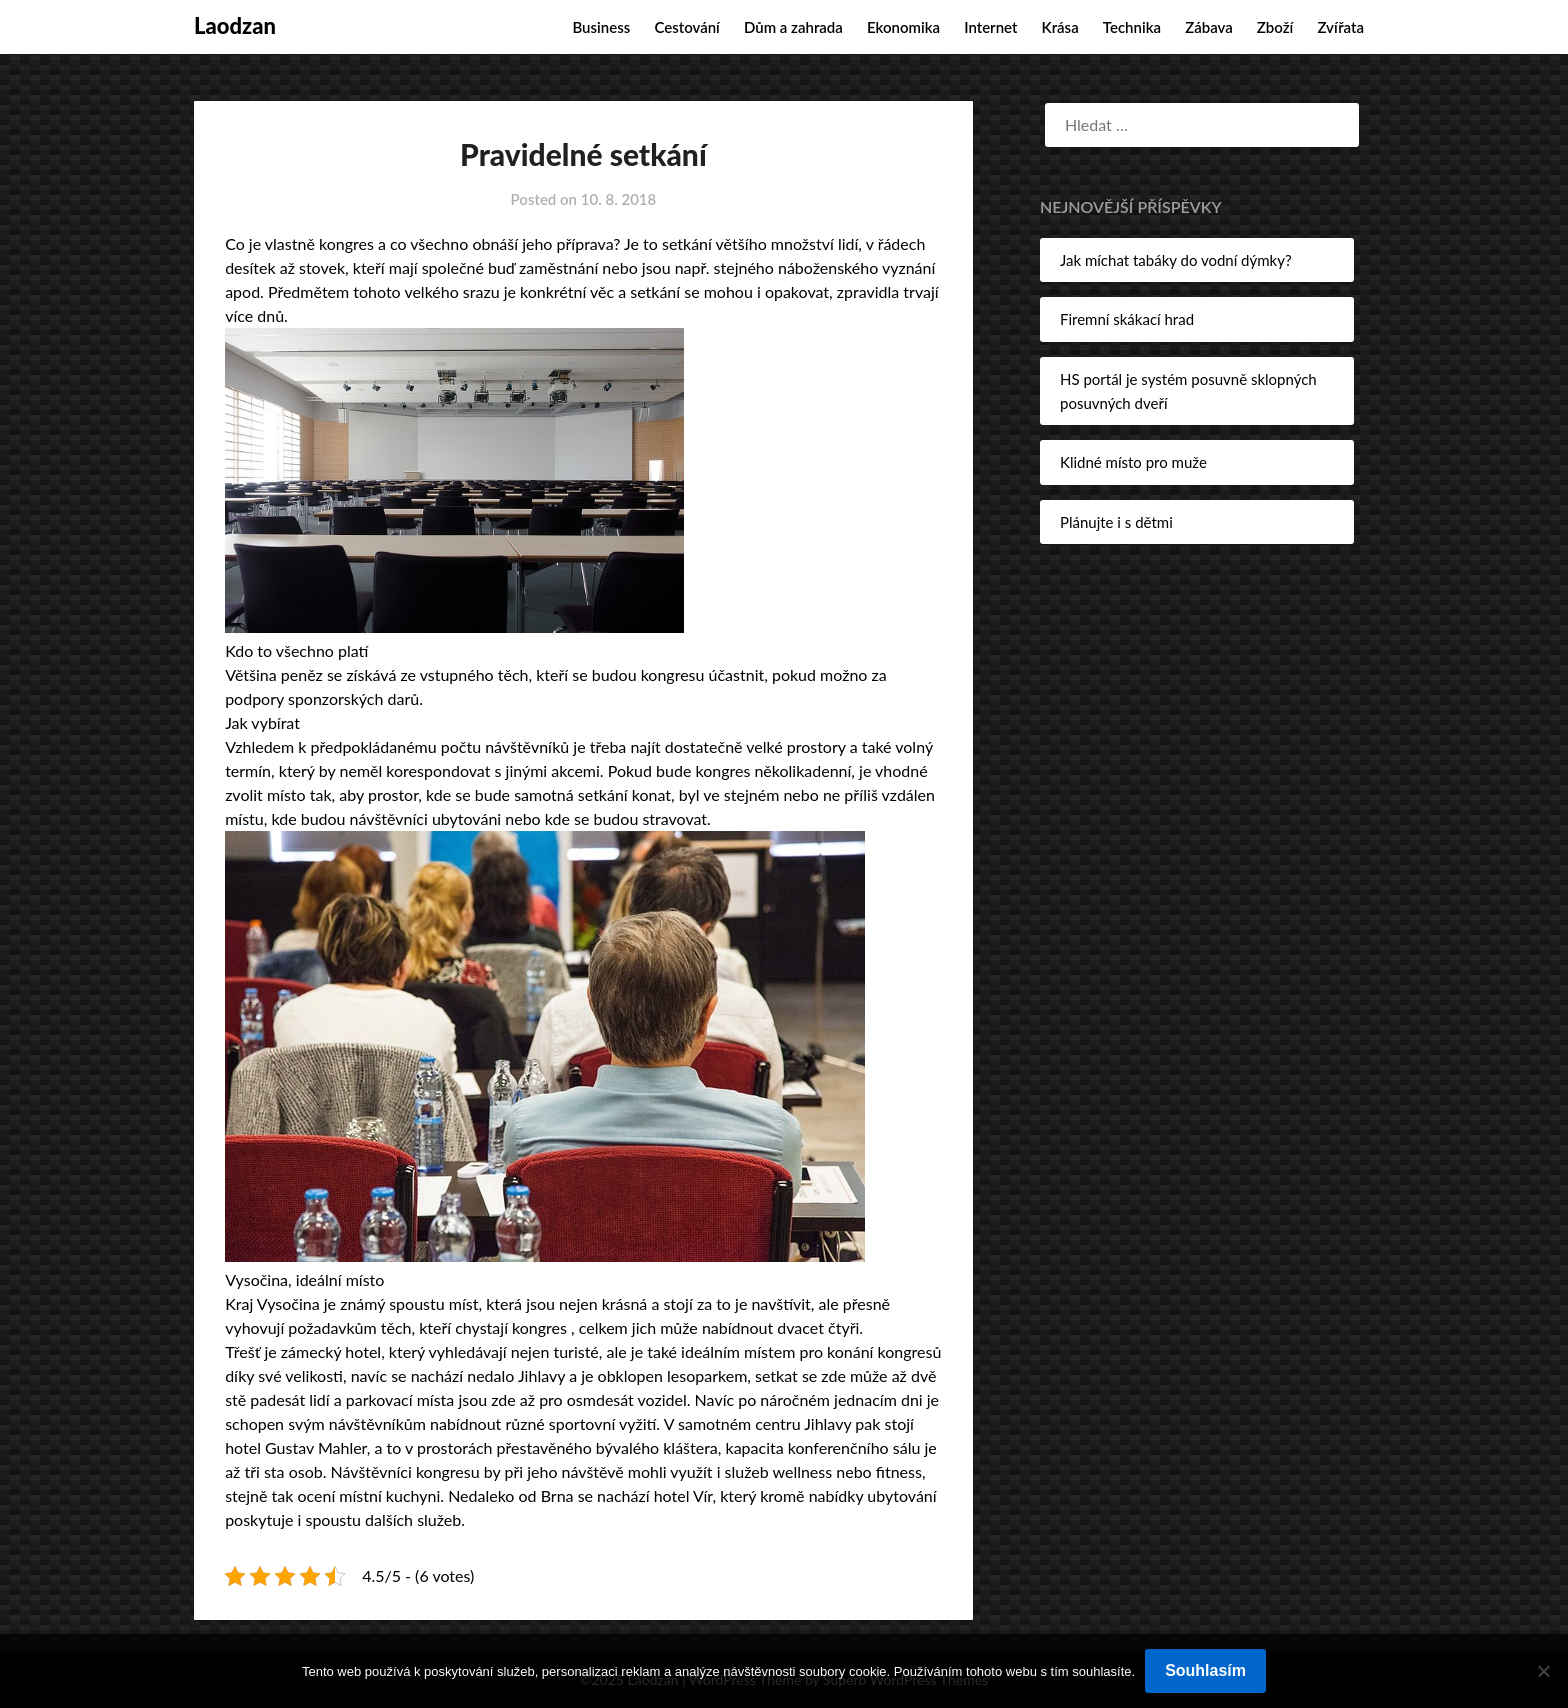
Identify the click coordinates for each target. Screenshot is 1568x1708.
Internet (990, 27)
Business (601, 27)
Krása (1060, 27)
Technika (1132, 27)
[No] (1543, 1671)
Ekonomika (903, 27)
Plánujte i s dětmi (1116, 522)
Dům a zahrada (793, 27)
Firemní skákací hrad (1127, 319)
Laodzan (235, 25)
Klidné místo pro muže (1133, 462)
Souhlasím (1205, 1670)
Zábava (1209, 27)
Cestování (686, 27)
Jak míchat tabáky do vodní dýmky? (1176, 260)
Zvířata (1340, 27)
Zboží (1275, 27)
